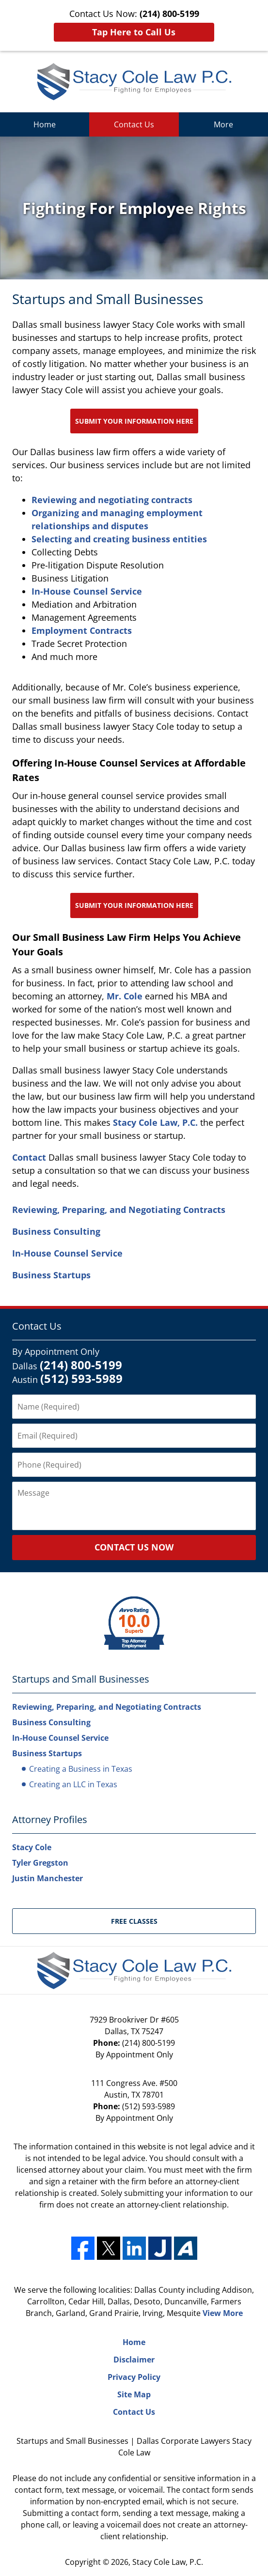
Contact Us (134, 124)
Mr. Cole (126, 996)
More (223, 124)
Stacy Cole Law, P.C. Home (134, 81)
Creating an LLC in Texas (73, 1784)
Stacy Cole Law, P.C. (155, 1122)
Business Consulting (56, 1231)
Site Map (134, 2394)
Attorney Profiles (49, 1819)
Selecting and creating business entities (119, 539)
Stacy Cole (31, 1847)
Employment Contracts (82, 630)
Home (44, 124)
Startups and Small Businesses (80, 1679)
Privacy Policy (134, 2377)
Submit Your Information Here (134, 421)
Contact (29, 1157)
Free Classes (134, 1921)
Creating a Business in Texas (80, 1768)
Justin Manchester (47, 1878)
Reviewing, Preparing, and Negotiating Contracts (118, 1209)
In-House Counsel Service (87, 591)
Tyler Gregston (40, 1862)
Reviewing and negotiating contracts (112, 500)
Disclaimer (134, 2359)
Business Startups (51, 1275)
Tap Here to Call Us (133, 32)
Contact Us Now (134, 1547)
